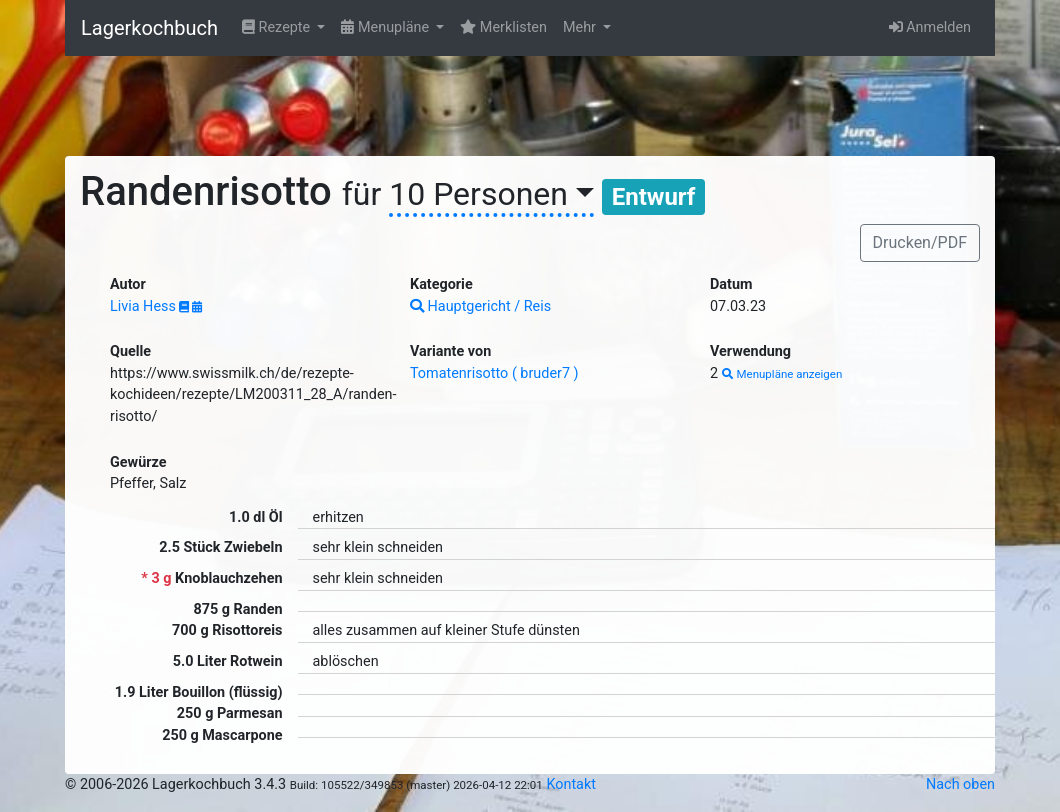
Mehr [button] (581, 27)
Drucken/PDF (920, 242)
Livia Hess (144, 306)
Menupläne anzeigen (782, 374)
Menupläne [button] (386, 27)
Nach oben (960, 784)
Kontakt (571, 784)
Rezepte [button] (278, 27)
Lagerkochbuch (149, 28)
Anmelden (930, 27)
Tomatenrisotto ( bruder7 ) (494, 373)
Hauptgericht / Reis (480, 306)
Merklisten (503, 27)
